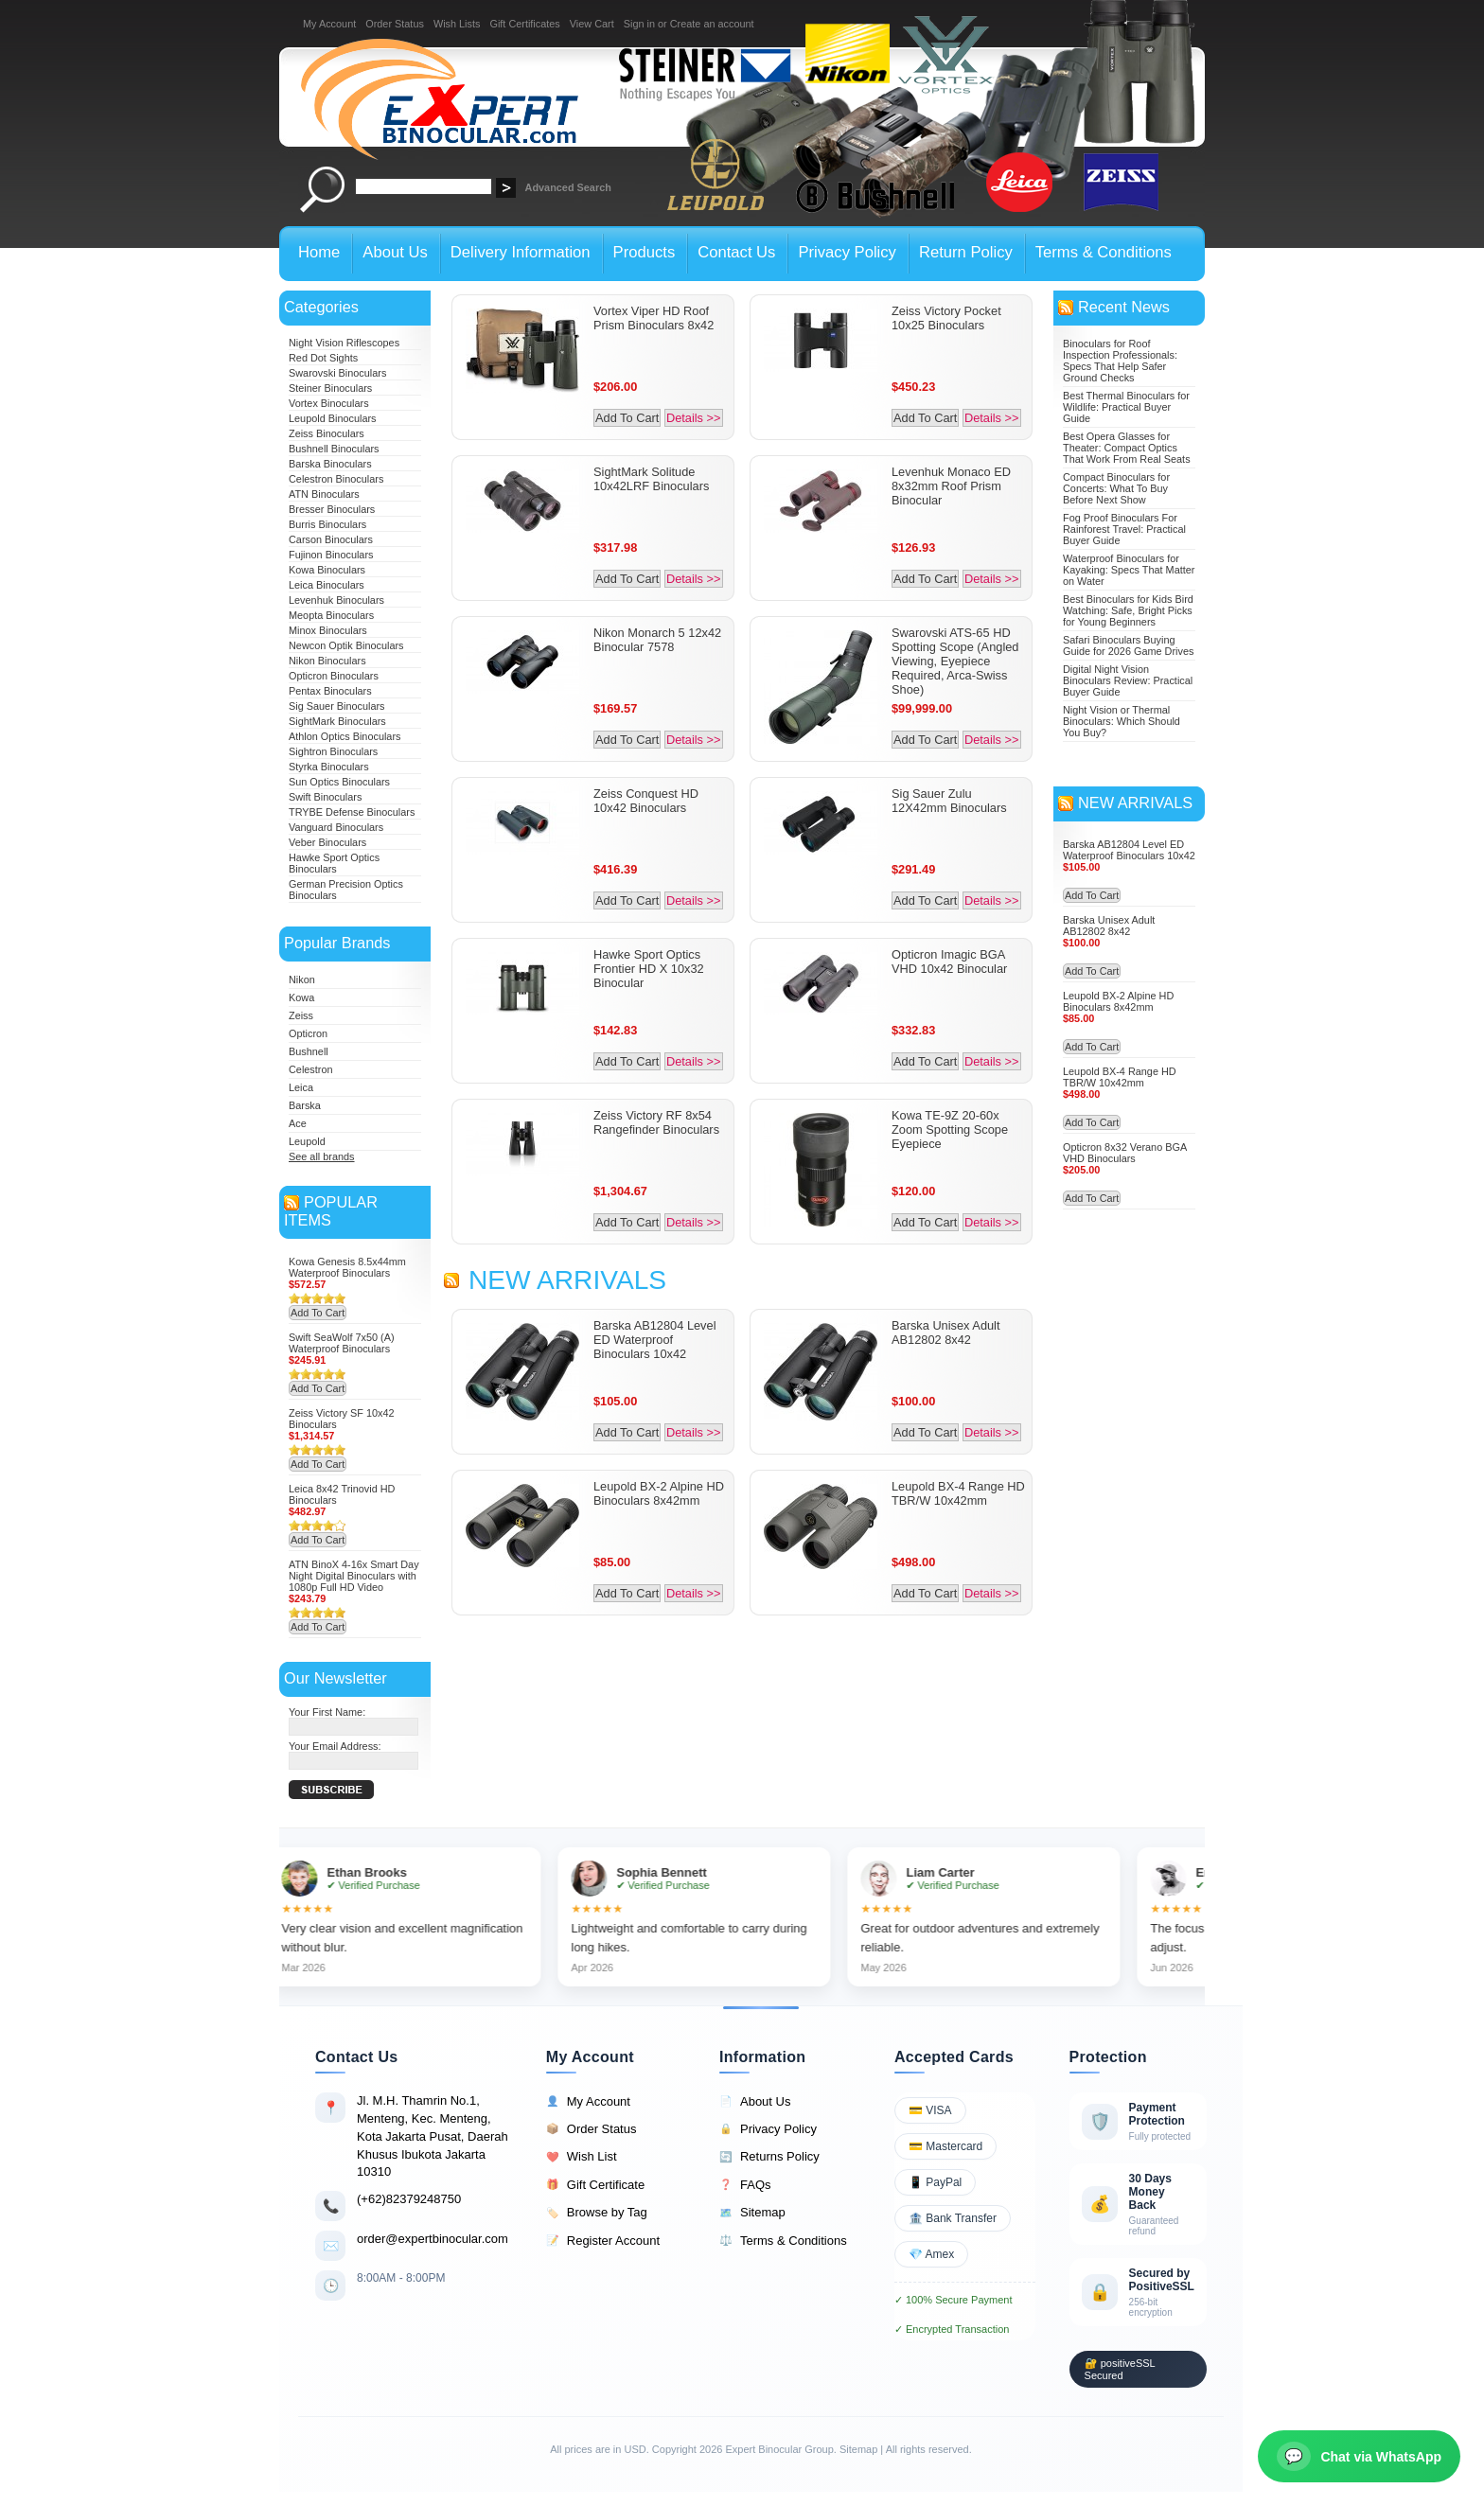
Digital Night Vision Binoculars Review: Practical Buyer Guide (1127, 680)
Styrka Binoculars (329, 766)
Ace (298, 1123)
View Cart (592, 23)
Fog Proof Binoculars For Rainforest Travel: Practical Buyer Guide (1124, 529)
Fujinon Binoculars (331, 554)
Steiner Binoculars (330, 388)
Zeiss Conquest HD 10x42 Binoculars (645, 800)
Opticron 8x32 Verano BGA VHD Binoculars (1125, 1152)
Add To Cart (317, 1312)
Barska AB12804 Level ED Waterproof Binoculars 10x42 (654, 1339)
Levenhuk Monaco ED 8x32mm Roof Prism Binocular (951, 486)
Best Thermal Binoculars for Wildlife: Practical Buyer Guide (1126, 407)
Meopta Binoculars (331, 615)
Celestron (311, 1069)
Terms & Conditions (783, 2241)
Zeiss (301, 1015)
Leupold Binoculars (333, 418)
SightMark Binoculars (337, 721)
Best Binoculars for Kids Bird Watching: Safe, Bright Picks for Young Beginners (1128, 610)
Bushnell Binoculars (334, 448)
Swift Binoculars (325, 797)
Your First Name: (327, 1712)
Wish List (581, 2156)
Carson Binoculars (331, 539)
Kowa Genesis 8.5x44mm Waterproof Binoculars (347, 1267)
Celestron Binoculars (336, 479)
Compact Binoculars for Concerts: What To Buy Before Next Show (1116, 488)
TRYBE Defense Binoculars (352, 812)
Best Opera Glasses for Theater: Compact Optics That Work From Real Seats (1127, 448)
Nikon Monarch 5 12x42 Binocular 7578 (657, 640)
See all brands (322, 1156)
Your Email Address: (335, 1746)
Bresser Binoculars (332, 509)
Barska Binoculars (330, 463)
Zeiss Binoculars (326, 433)
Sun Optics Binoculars (339, 781)
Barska (305, 1105)
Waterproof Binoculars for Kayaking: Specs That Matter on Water (1128, 570)
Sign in (639, 23)
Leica (301, 1087)
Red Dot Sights (323, 357)
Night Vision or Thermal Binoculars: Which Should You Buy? (1121, 721)
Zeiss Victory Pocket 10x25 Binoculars (946, 318)
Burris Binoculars (327, 524)
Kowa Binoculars (327, 569)
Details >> (693, 418)
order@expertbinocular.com (432, 2239)
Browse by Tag (596, 2212)
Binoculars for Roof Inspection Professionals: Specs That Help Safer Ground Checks (1120, 360)
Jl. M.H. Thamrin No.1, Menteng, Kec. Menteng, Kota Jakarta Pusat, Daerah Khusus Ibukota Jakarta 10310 (432, 2136)
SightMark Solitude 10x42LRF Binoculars (651, 479)
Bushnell (308, 1051)
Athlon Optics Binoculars (344, 736)
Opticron (308, 1033)
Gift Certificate (595, 2185)
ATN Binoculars (324, 494)
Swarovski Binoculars (337, 373)
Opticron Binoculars (334, 675)
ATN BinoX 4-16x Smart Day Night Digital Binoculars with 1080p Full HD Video (354, 1576)
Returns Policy (769, 2156)
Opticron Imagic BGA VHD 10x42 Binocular (949, 961)
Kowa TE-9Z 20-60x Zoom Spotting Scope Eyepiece (950, 1129)
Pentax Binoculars (330, 691)
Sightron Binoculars (333, 751)
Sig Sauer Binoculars (337, 706)
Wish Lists (457, 23)
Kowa (301, 997)
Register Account (603, 2241)
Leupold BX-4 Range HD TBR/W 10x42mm (958, 1493)
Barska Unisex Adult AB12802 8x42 (946, 1332)
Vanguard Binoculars (336, 827)
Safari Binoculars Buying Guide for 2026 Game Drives (1128, 645)
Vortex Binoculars (329, 403)
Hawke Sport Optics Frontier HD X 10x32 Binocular (648, 968)
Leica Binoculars (326, 585)
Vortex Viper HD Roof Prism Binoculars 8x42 (653, 318)
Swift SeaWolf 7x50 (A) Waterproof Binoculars (342, 1343)
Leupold (307, 1141)
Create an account (712, 23)
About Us (754, 2101)
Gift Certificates (524, 23)
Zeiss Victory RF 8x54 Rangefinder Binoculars (656, 1122)
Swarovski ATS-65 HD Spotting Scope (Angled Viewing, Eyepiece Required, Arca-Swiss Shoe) (955, 661)
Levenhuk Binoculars (336, 600)
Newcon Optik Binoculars (346, 645)
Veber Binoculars (327, 842)
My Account (329, 23)
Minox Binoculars (328, 630)
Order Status (394, 23)
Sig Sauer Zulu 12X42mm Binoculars (949, 800)
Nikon (302, 979)
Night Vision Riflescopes (344, 342)
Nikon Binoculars (327, 660)
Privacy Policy (768, 2129)
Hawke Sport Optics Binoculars (334, 863)
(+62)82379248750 (409, 2199)
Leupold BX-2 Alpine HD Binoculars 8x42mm (658, 1493)
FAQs (745, 2185)
